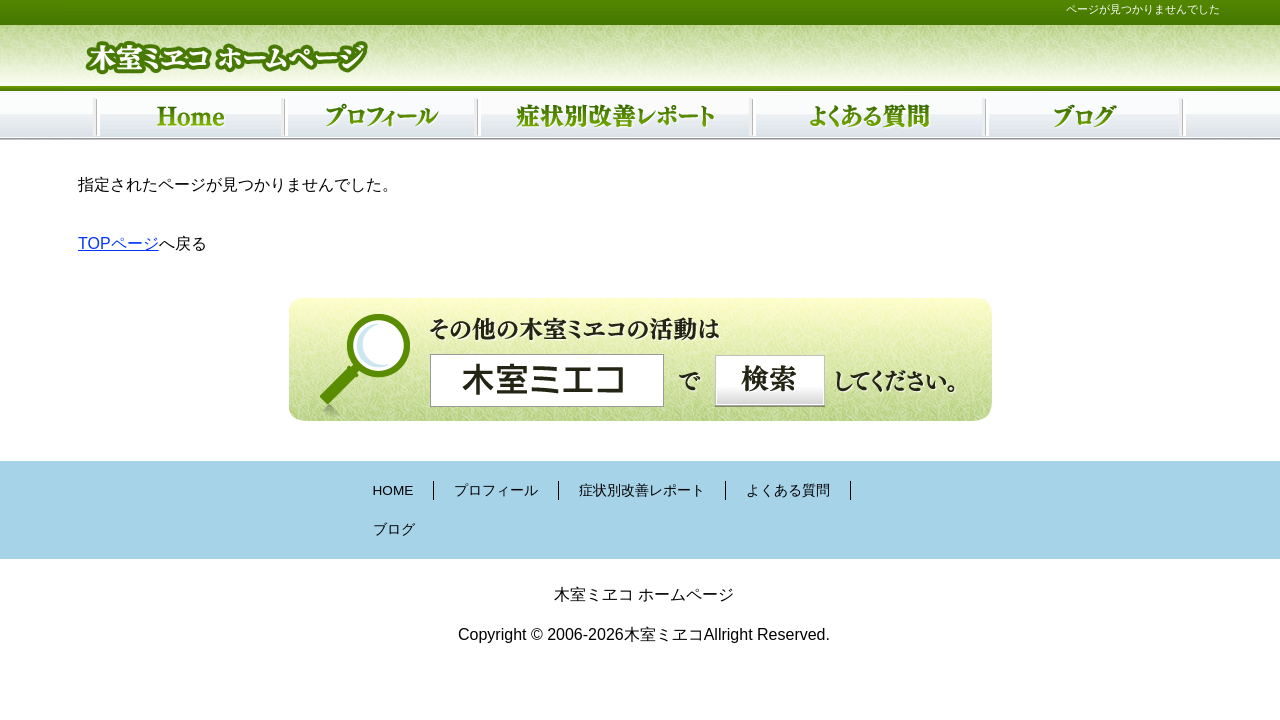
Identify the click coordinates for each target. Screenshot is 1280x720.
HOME (393, 490)
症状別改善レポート (642, 490)
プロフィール (496, 490)
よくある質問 (788, 490)
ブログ (394, 529)
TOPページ (118, 243)
